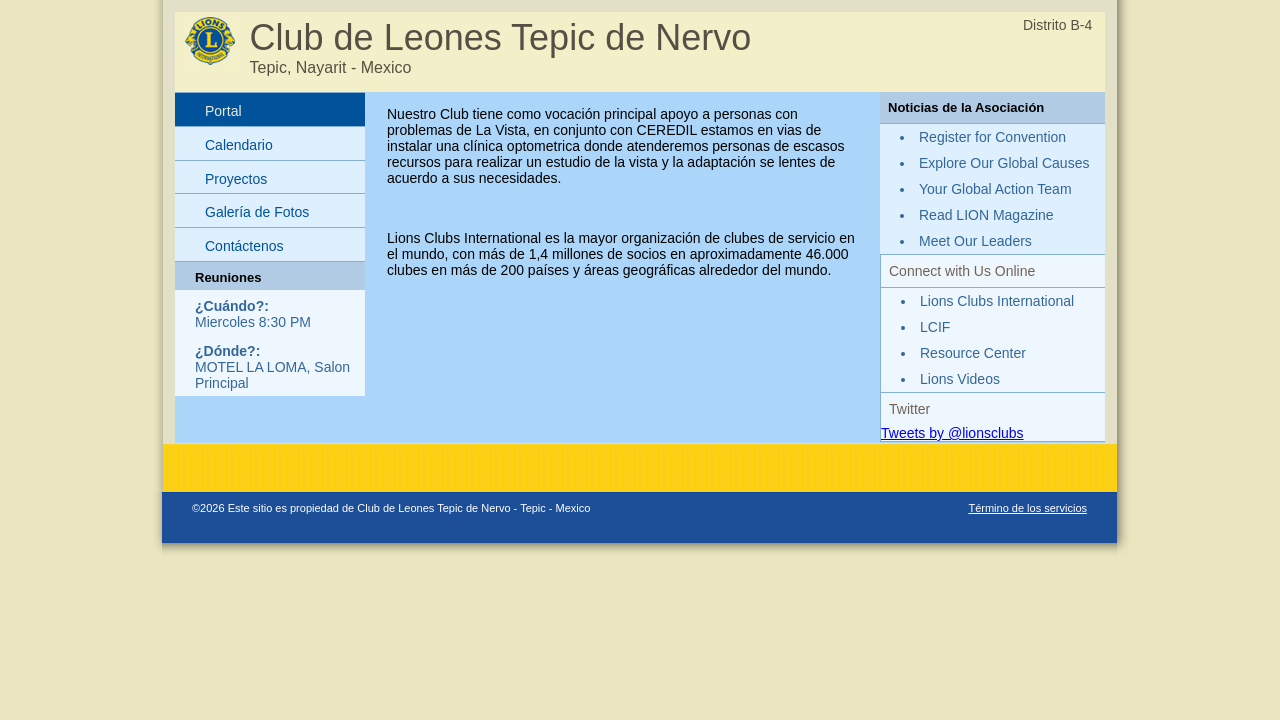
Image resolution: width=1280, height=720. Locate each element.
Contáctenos (244, 246)
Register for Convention (992, 137)
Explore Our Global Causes (1004, 163)
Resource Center (973, 353)
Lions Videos (960, 379)
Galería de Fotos (257, 212)
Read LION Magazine (986, 215)
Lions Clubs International (997, 301)
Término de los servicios (1027, 508)
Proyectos (236, 179)
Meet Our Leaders (975, 241)
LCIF (935, 327)
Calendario (239, 145)
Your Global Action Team (995, 189)
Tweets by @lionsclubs (952, 433)
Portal (223, 111)
